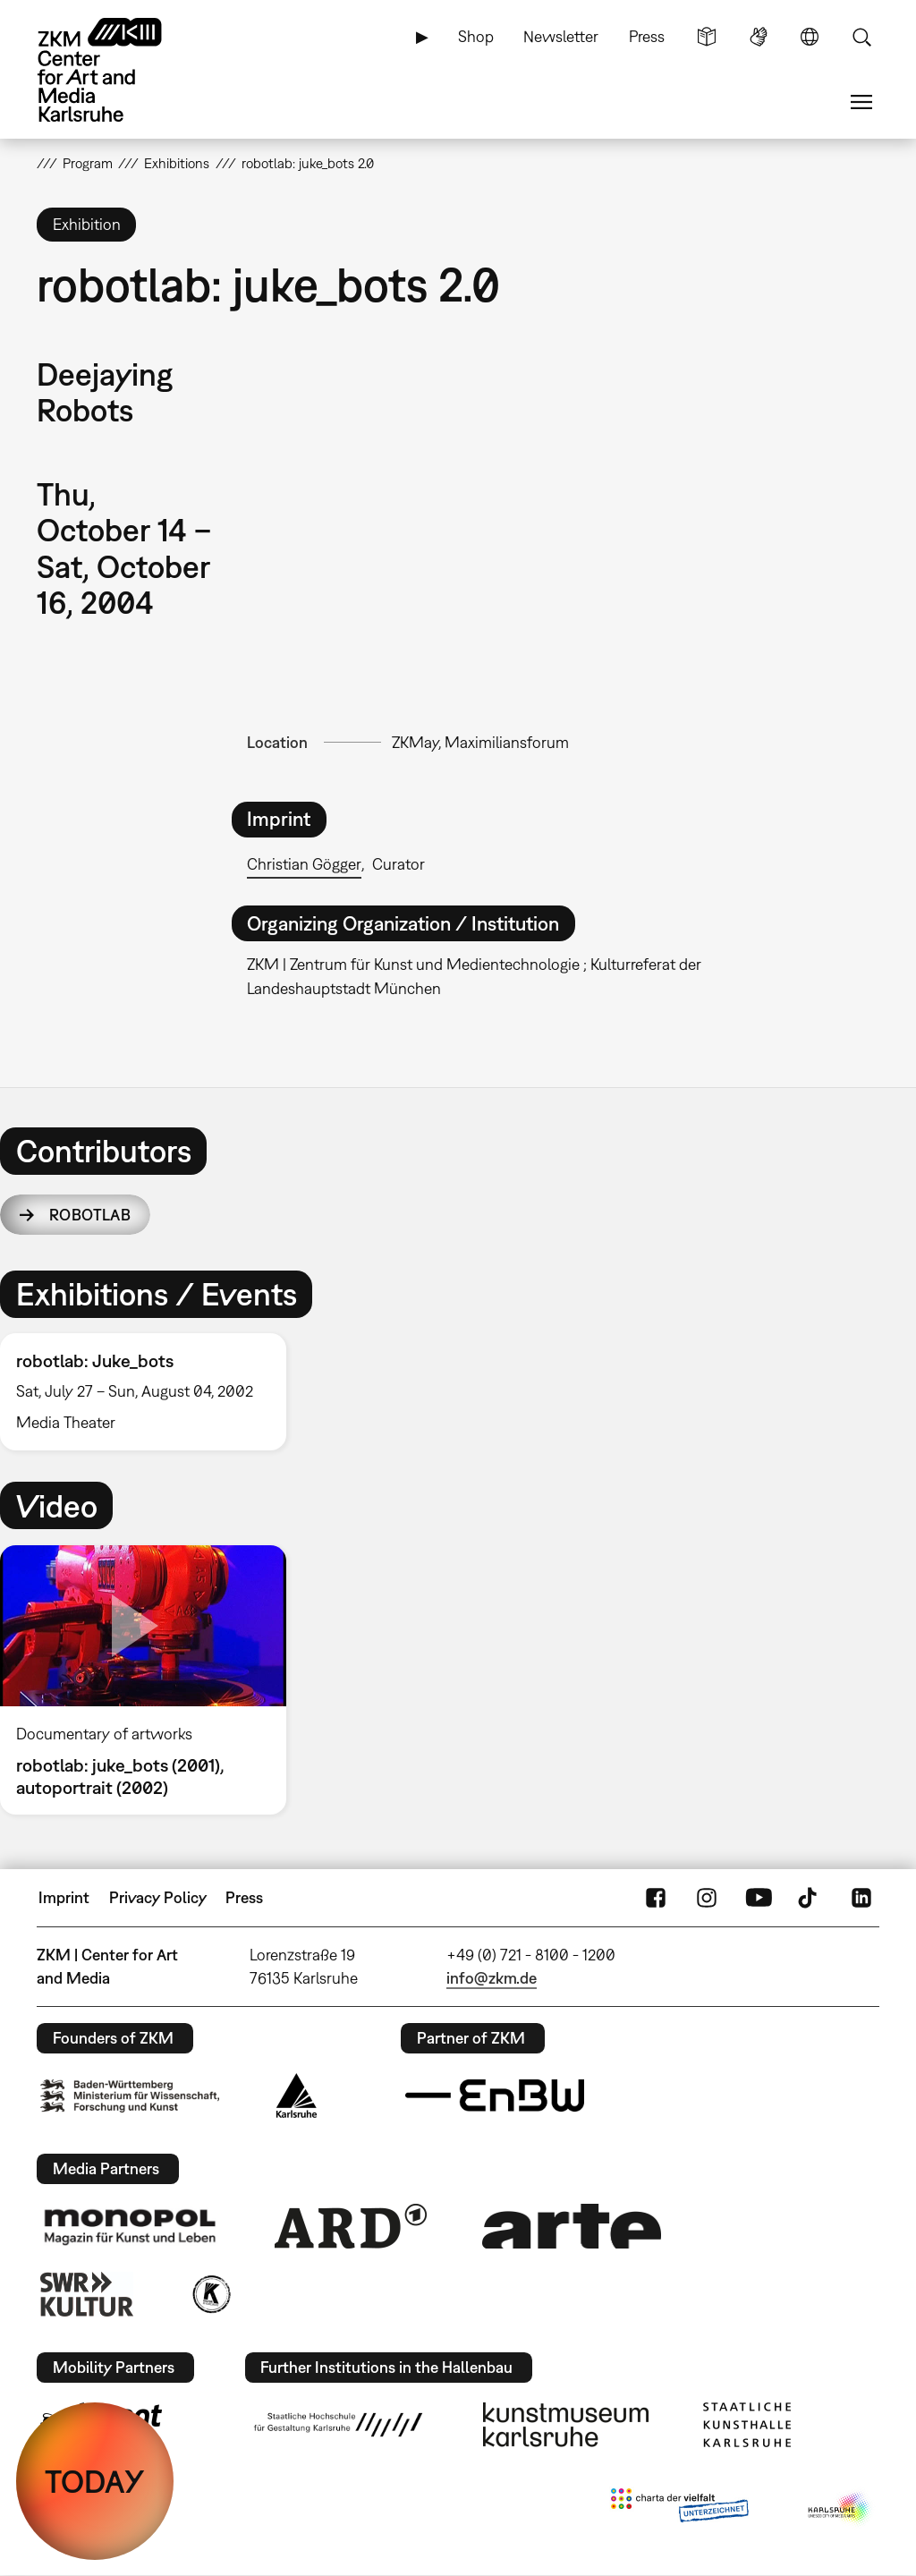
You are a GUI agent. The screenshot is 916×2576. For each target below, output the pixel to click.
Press (647, 36)
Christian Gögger (304, 863)
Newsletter (560, 36)
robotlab (90, 1214)
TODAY (95, 2481)
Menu (861, 102)
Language (809, 36)
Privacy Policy (158, 1897)
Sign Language (758, 36)
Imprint (63, 1897)
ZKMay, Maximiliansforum (480, 742)
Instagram (707, 1897)
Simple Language (707, 36)
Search (861, 36)
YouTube (758, 1897)
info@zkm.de (491, 1977)
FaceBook (656, 1897)
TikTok (809, 1897)
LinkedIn (861, 1897)
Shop (476, 36)
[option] (151, 1391)
